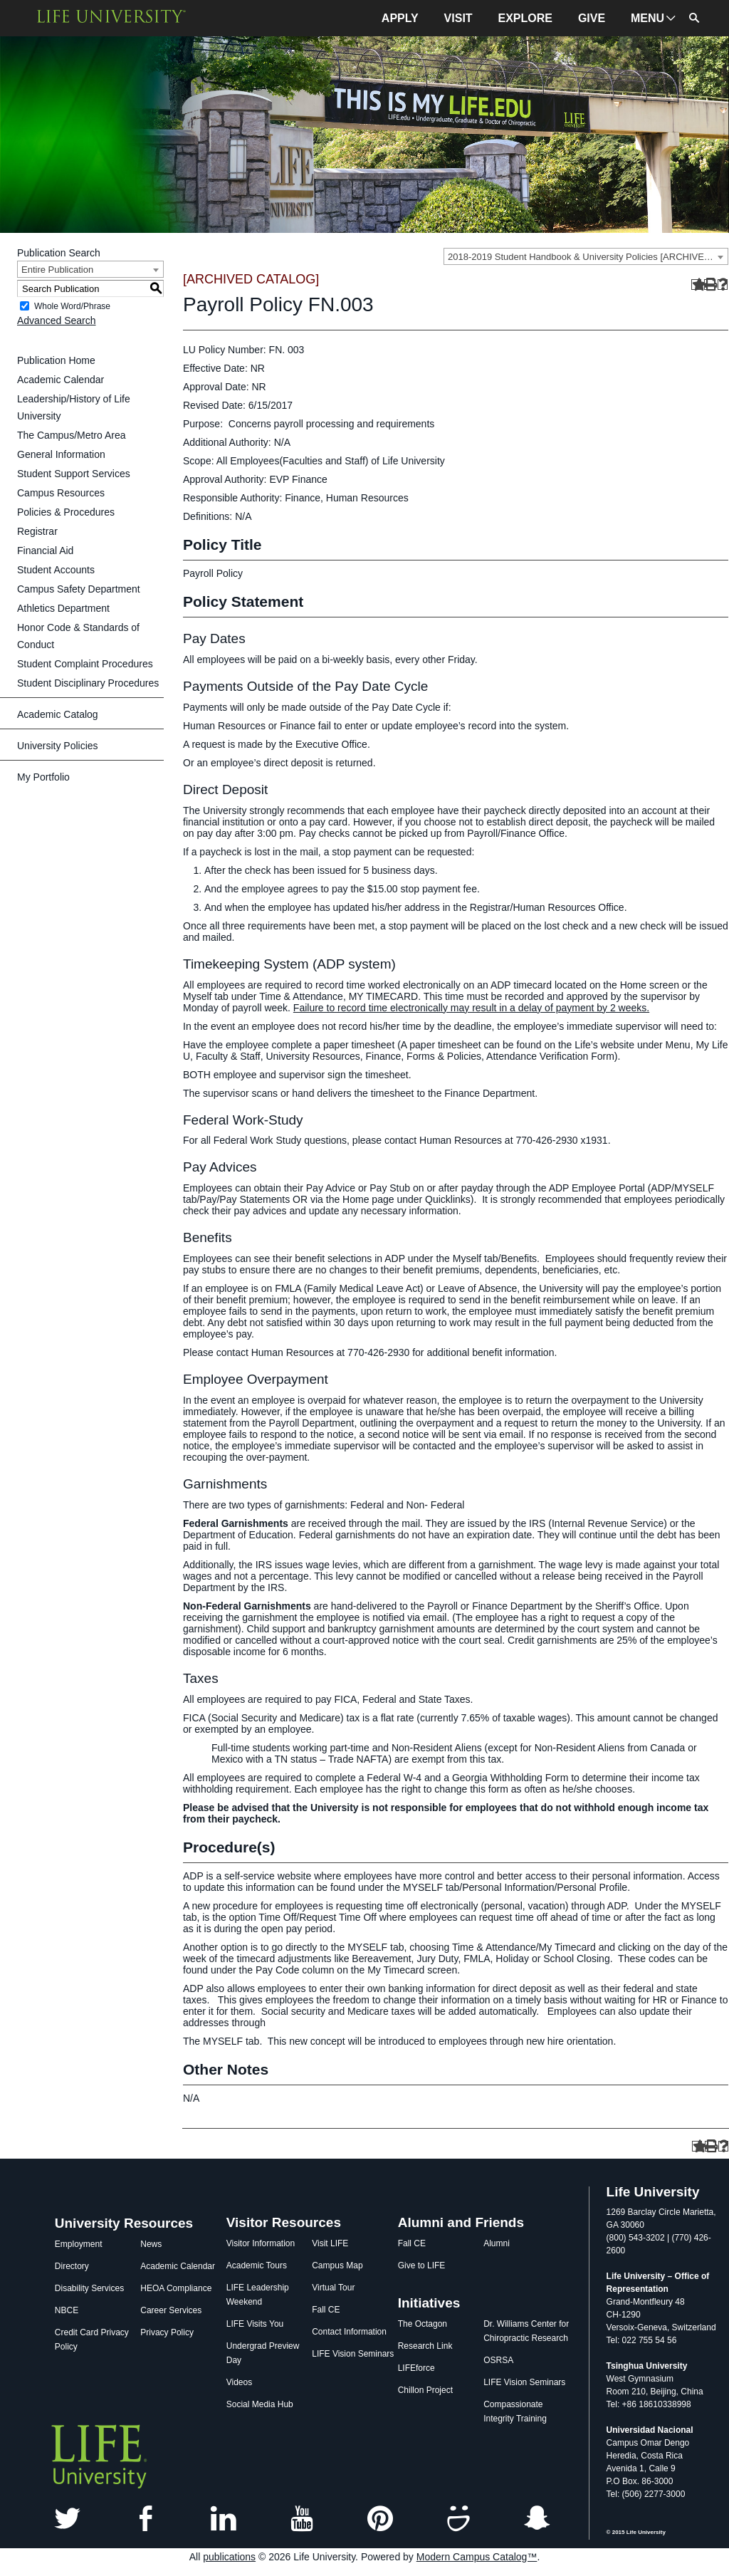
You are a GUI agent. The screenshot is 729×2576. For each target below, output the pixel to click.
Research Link (425, 2346)
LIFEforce (416, 2368)
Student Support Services (73, 473)
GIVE (591, 18)
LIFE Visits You (255, 2324)
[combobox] (586, 256)
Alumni (496, 2243)
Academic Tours (256, 2265)
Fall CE (326, 2310)
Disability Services (89, 2288)
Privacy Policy (167, 2332)
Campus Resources (61, 493)
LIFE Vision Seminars (353, 2354)
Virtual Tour (333, 2288)
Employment (79, 2244)
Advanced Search (56, 320)
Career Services (170, 2310)
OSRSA (498, 2360)
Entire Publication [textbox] (57, 269)
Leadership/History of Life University (73, 407)
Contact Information (349, 2332)
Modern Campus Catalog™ (476, 2556)
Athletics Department (63, 608)
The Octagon (422, 2324)
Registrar (37, 531)
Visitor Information (260, 2243)
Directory (72, 2266)
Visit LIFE (330, 2243)
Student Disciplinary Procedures (88, 683)
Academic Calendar (60, 379)
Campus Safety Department (78, 589)
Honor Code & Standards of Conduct (78, 636)
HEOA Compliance (175, 2288)
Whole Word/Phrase (72, 306)
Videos (239, 2382)
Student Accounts (56, 569)
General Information (61, 454)
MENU (647, 18)
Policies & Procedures (66, 512)
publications (229, 2556)
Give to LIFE (422, 2265)
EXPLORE (525, 18)
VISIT (458, 18)
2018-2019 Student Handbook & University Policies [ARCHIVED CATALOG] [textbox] (588, 256)
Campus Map (337, 2265)
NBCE (66, 2310)
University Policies (57, 745)
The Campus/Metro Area (71, 435)
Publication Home (56, 360)
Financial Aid (45, 550)
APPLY (400, 18)
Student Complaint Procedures (85, 663)
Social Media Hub (259, 2404)
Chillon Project (425, 2390)
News (151, 2244)
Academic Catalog (57, 714)
